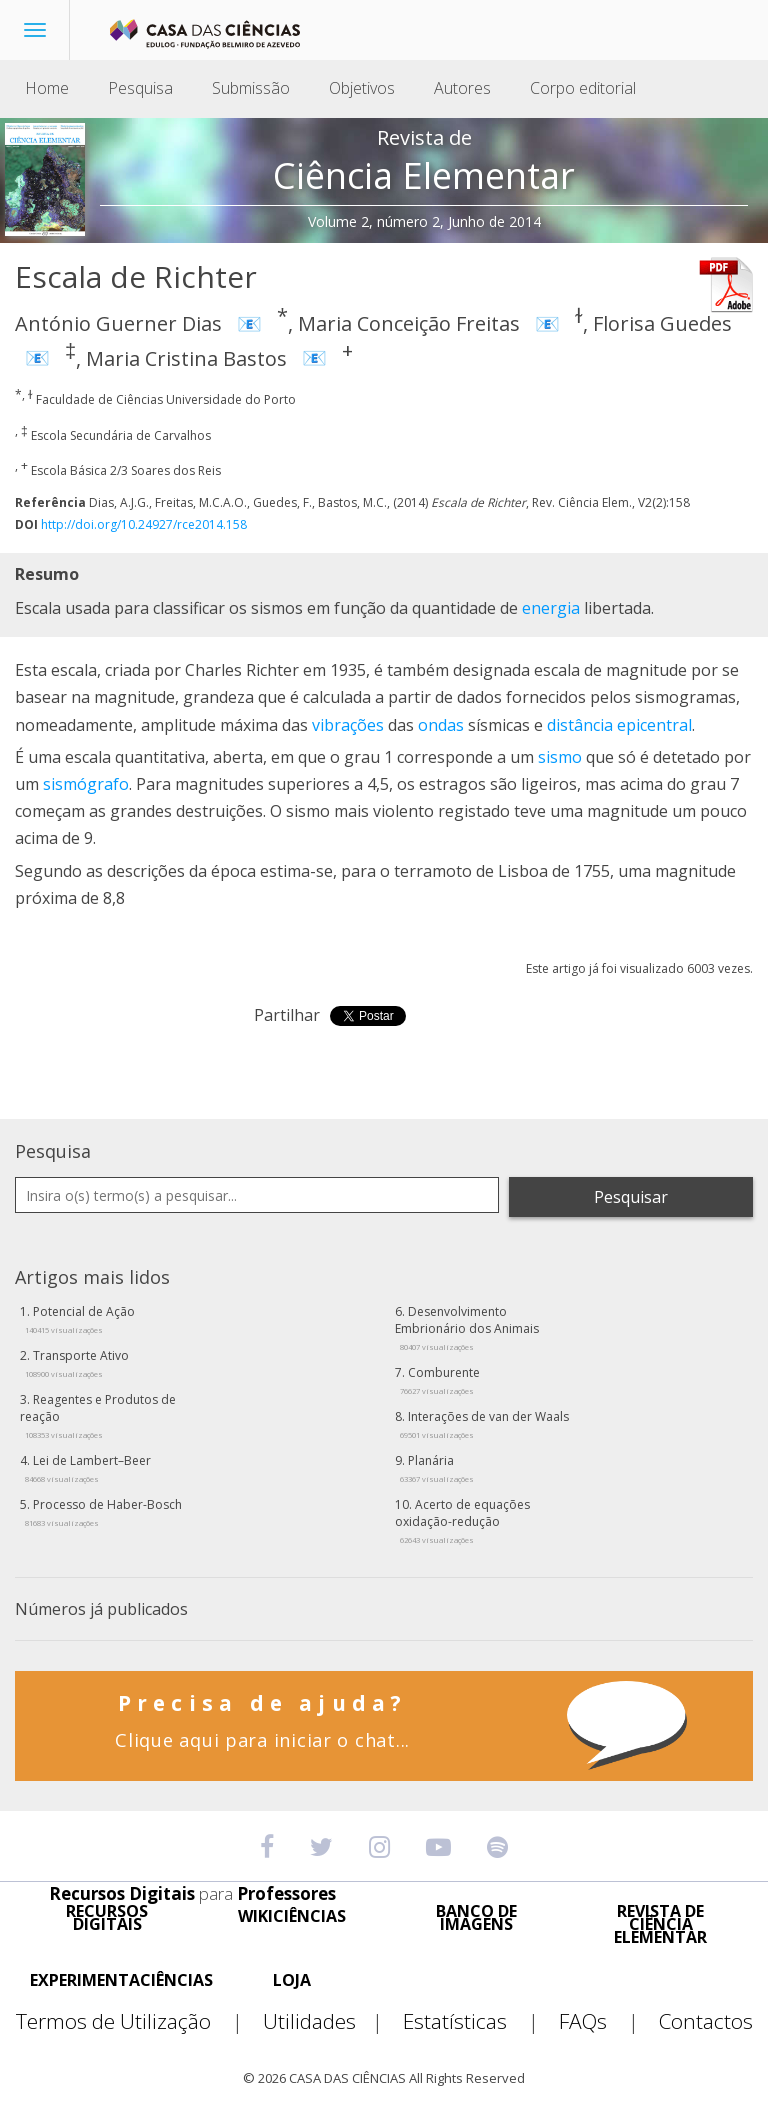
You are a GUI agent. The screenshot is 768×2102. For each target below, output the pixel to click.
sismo (560, 757)
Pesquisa (140, 88)
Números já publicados (101, 1609)
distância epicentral (619, 725)
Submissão (251, 88)
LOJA (292, 1980)
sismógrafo (86, 784)
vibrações (348, 725)
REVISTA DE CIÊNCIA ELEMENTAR (660, 1924)
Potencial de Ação (80, 1319)
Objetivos (362, 88)
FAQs (607, 2021)
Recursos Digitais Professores (192, 1893)
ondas (441, 725)
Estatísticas (479, 2021)
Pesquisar (631, 1197)
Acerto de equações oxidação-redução (462, 1520)
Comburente (440, 1380)
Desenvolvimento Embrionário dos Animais (467, 1327)
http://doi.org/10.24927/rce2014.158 (144, 524)
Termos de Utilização (137, 2021)
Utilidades (331, 2021)
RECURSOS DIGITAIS (107, 1918)
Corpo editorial (583, 88)
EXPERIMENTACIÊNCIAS (121, 1980)
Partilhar (287, 1015)
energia (551, 608)
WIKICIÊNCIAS (292, 1916)
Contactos (706, 2021)
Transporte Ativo (77, 1363)
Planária (437, 1468)
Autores (462, 88)
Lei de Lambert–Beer (88, 1468)
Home (47, 88)
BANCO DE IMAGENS (476, 1918)
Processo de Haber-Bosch (103, 1512)
